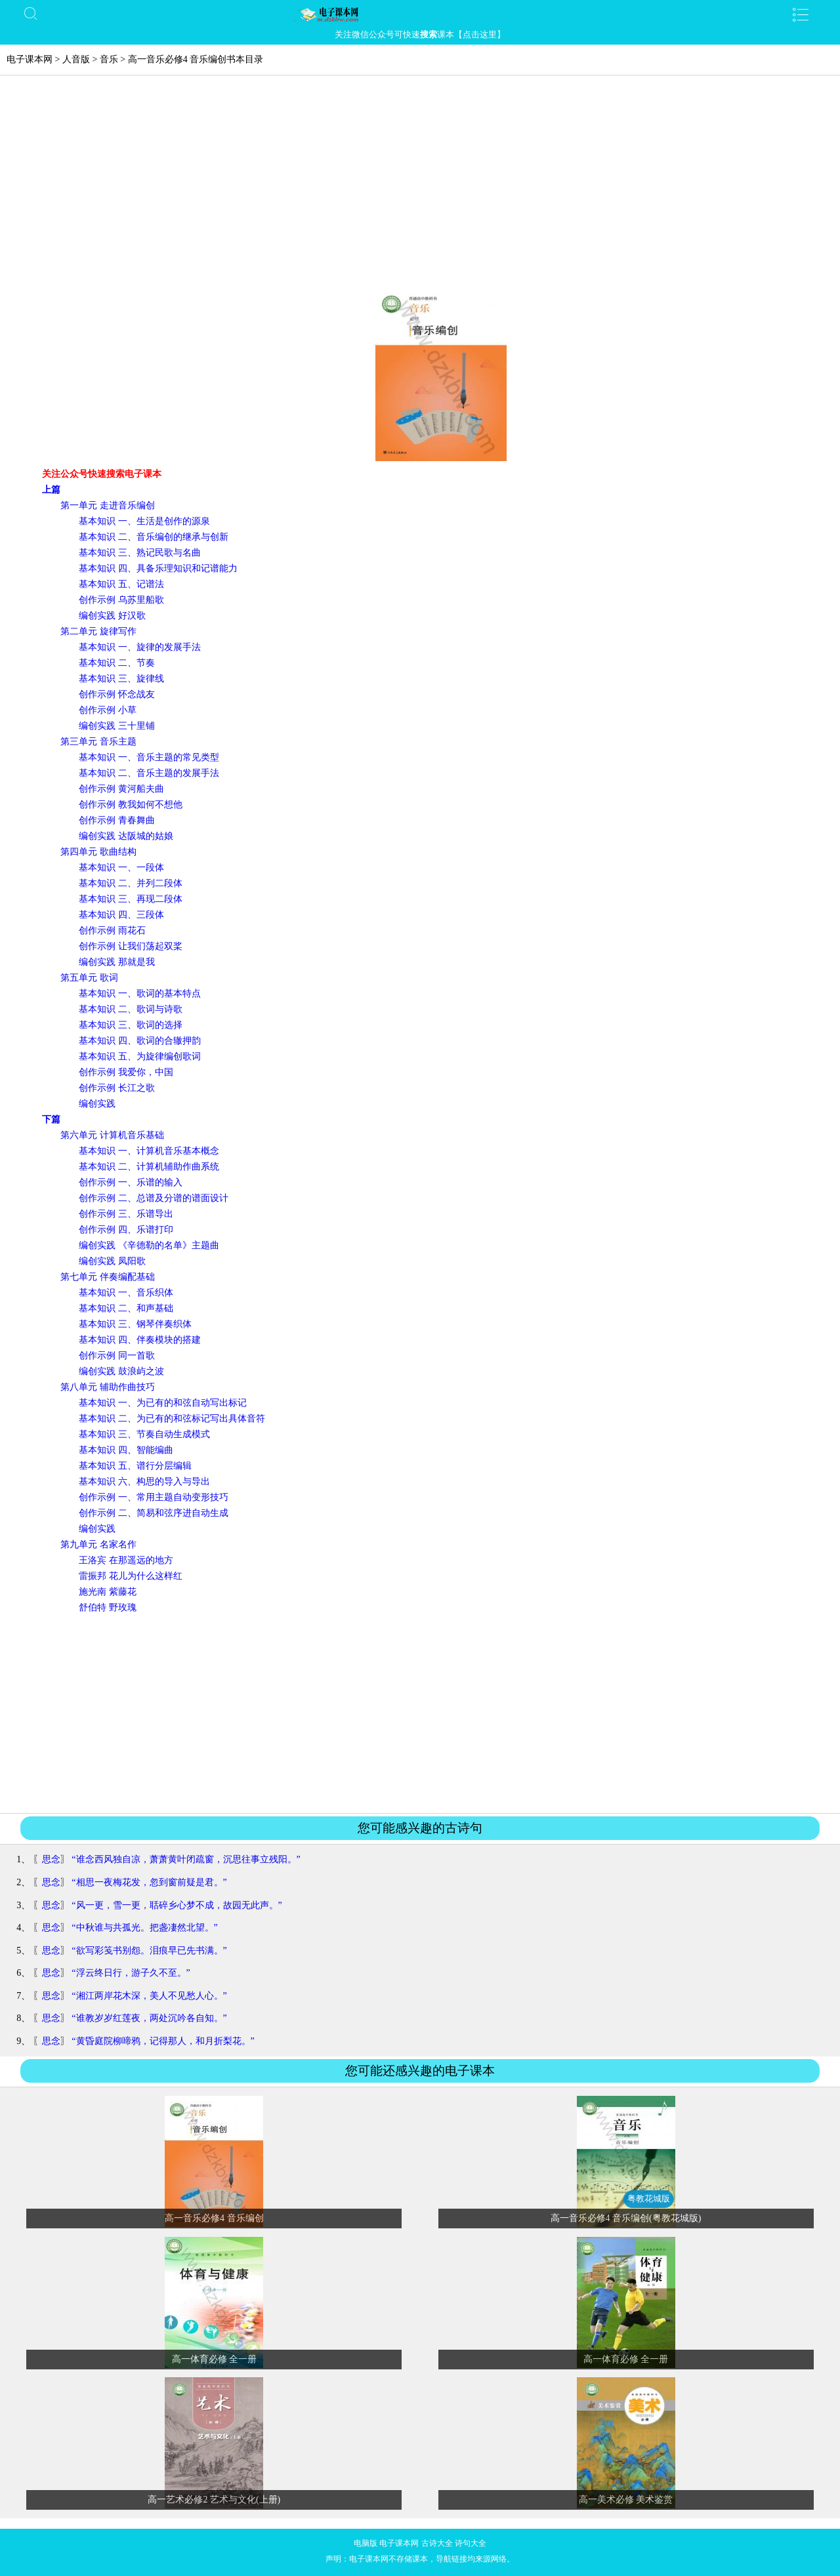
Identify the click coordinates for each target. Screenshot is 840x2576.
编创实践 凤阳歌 (112, 1261)
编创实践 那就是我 (117, 962)
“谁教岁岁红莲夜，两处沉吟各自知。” (149, 2018)
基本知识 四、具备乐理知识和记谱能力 (158, 568)
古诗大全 (437, 2543)
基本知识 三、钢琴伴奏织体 (135, 1324)
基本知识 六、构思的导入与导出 (144, 1481)
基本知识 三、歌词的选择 (130, 1025)
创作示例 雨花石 (112, 930)
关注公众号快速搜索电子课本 (101, 474)
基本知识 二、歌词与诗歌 (130, 1009)
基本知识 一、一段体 (121, 867)
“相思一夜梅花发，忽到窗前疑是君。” (149, 1882)
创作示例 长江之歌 (117, 1088)
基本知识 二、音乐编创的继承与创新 (153, 537)
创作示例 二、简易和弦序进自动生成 (153, 1513)
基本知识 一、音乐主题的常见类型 (149, 757)
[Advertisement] (420, 187)
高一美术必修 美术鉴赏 (626, 2499)
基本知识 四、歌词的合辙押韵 (140, 1041)
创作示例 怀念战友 (117, 694)
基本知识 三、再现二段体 (130, 899)
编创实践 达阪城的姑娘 (126, 836)
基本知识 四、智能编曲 (126, 1450)
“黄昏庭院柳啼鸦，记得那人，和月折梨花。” (163, 2041)
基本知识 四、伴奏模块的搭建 (140, 1340)
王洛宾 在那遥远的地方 (126, 1560)
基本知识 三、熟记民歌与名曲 (140, 553)
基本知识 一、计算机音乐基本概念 (149, 1151)
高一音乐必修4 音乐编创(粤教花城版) (626, 2218)
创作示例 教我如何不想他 (130, 804)
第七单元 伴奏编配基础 (107, 1277)
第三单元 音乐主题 (98, 741)
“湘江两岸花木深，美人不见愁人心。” (149, 1996)
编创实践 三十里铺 (117, 726)
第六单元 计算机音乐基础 (112, 1135)
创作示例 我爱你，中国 (126, 1072)
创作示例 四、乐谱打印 (126, 1230)
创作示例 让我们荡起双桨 (130, 946)
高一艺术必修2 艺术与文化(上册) (214, 2499)
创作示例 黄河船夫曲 (121, 789)
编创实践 (97, 1104)
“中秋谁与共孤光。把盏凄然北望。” (144, 1927)
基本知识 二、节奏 (117, 663)
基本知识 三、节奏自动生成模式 (144, 1434)
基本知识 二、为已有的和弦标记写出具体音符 (172, 1418)
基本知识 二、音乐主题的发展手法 (149, 773)
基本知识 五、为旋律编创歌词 (140, 1056)
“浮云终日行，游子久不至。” (131, 1973)
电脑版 (365, 2543)
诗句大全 (470, 2543)
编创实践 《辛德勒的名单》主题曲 (149, 1245)
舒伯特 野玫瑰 (107, 1607)
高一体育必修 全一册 (214, 2359)
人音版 (76, 59)
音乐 (109, 59)
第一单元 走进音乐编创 (107, 505)
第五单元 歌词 (89, 978)
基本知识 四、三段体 (121, 915)
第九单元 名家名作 (98, 1544)
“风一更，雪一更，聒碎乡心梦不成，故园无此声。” (177, 1905)
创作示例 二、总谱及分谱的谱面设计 (153, 1198)
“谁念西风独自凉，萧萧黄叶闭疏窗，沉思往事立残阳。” (186, 1859)
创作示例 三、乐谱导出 (126, 1214)
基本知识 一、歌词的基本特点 (140, 993)
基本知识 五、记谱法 (121, 584)
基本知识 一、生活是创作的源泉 (144, 521)
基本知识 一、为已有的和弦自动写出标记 (163, 1403)
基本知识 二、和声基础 (126, 1308)
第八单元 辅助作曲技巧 (107, 1387)
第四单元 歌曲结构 (98, 852)
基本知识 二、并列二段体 (130, 883)
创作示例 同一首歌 (117, 1355)
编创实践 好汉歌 (112, 616)
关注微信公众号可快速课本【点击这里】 (420, 34)
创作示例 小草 (107, 710)
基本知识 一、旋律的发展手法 (140, 647)
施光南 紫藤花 (107, 1592)
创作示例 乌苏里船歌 (121, 600)
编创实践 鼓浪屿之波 (121, 1371)
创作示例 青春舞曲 (117, 820)
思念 (51, 1859)
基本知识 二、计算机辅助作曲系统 (149, 1167)
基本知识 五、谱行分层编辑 (135, 1466)
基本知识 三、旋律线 (121, 679)
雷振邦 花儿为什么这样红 (130, 1576)
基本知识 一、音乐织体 (126, 1293)
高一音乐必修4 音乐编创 (214, 2218)
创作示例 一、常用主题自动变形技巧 (153, 1497)
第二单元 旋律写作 (98, 631)
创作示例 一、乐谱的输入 (130, 1182)
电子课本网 (29, 59)
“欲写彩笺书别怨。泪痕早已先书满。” (149, 1950)
